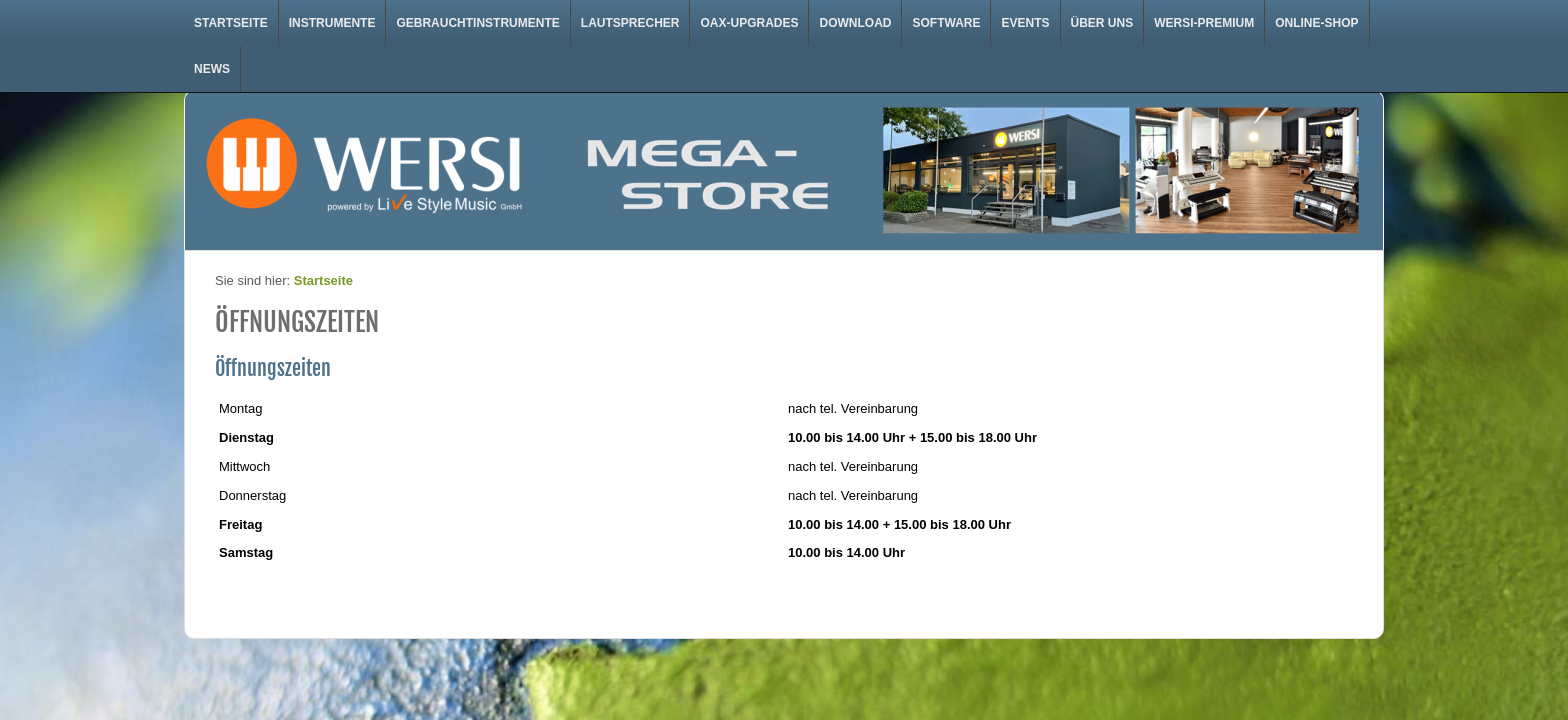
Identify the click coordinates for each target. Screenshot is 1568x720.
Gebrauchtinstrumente (477, 23)
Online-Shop (1316, 23)
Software (946, 23)
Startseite (231, 23)
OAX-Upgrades (749, 23)
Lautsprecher (630, 23)
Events (1025, 23)
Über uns (1102, 23)
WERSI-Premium (1204, 23)
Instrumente (332, 23)
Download (855, 23)
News (212, 69)
